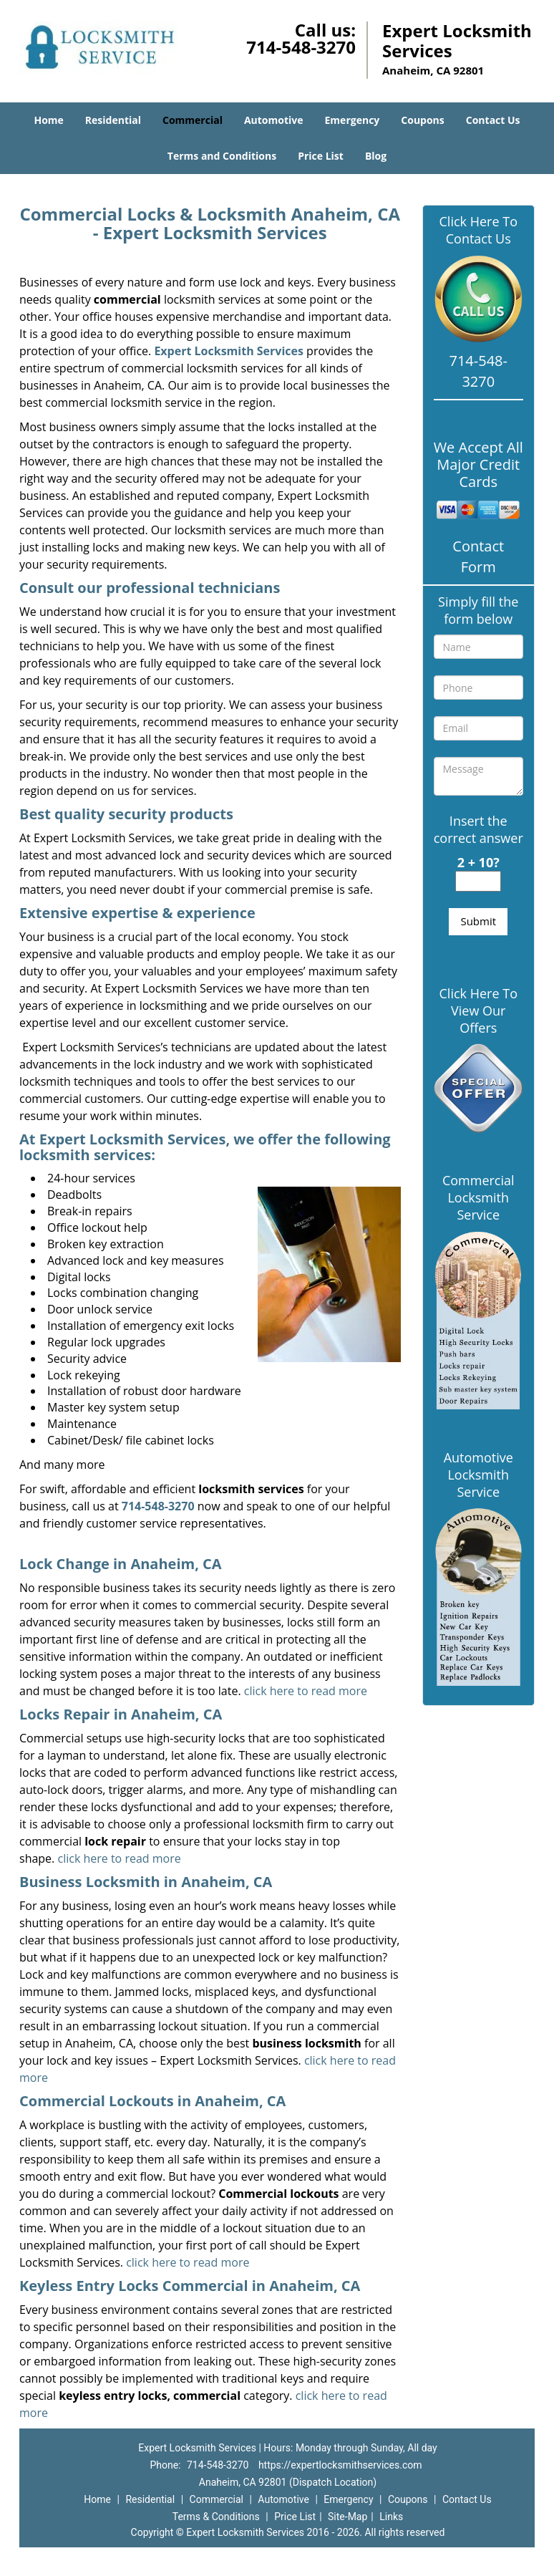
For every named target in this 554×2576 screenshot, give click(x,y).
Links (391, 2516)
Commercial (192, 120)
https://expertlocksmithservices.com (340, 2465)
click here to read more (305, 1691)
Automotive (273, 120)
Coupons (422, 120)
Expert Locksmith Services (228, 351)
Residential (113, 120)
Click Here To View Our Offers (478, 1010)
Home (48, 120)
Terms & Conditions (216, 2516)
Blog (376, 156)
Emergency (352, 120)
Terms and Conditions (221, 156)
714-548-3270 (301, 47)
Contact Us (493, 120)
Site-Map (347, 2516)
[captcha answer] (478, 881)
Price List (321, 156)
